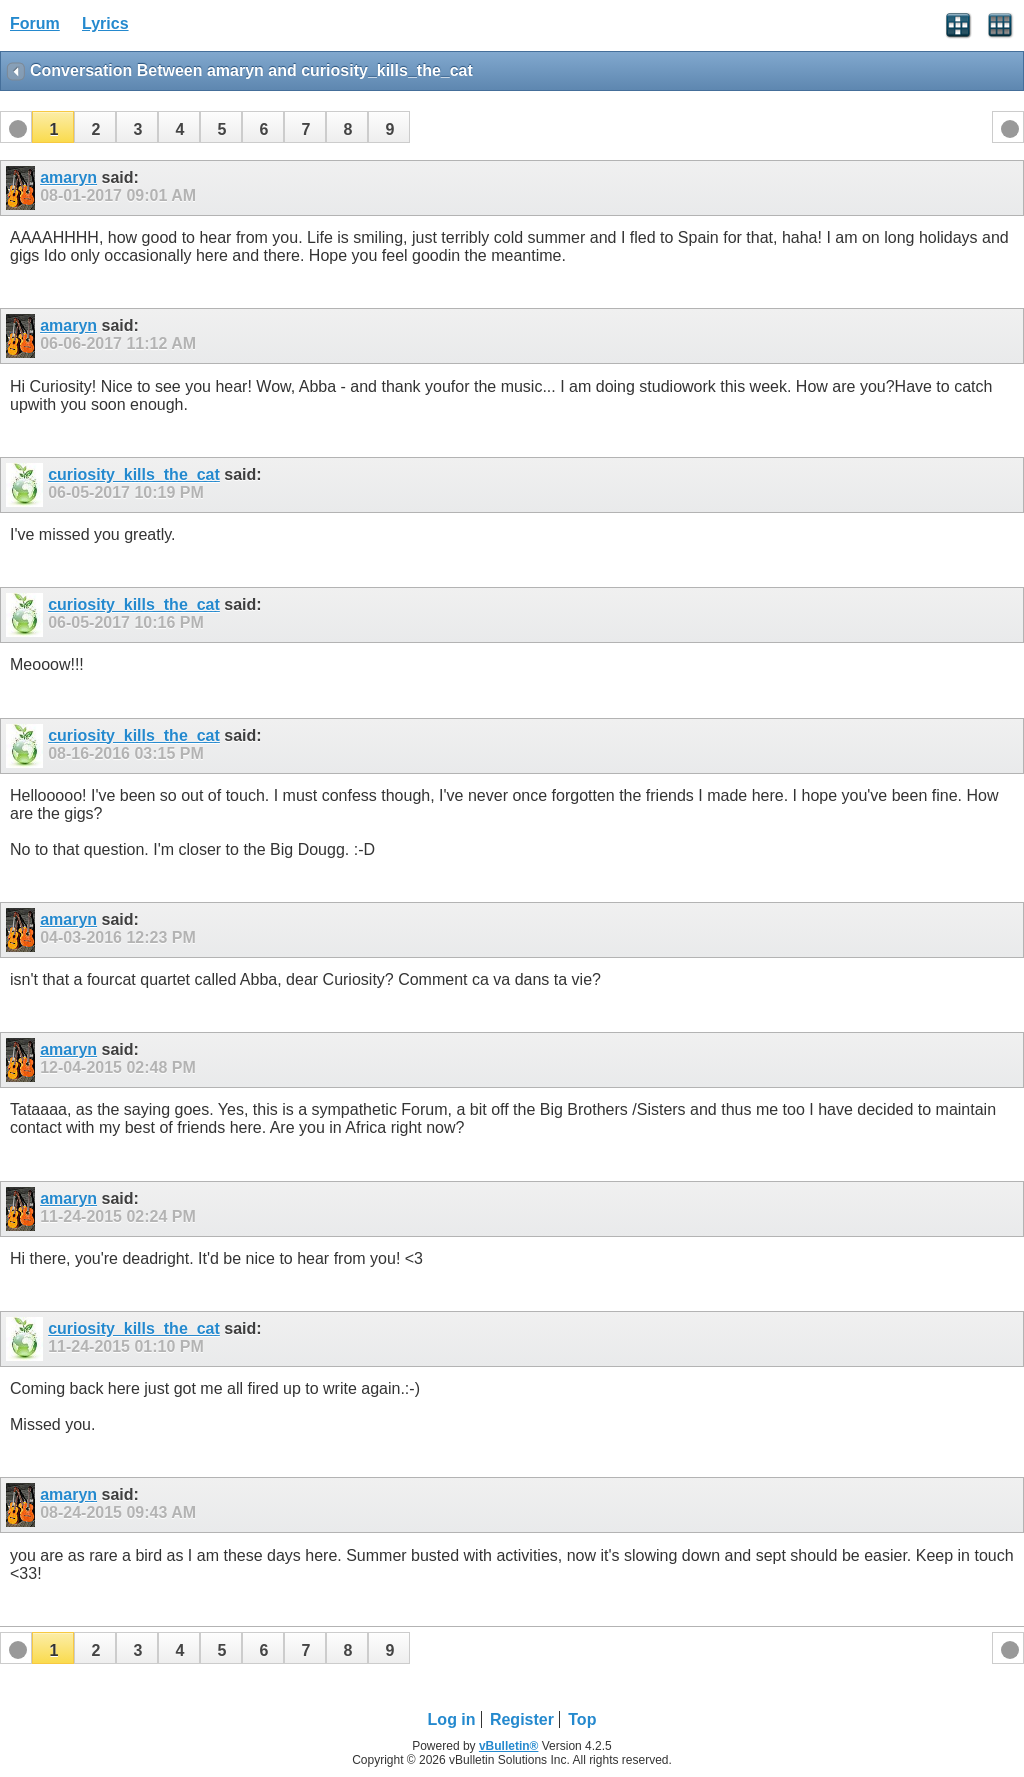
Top (582, 1719)
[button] (53, 127)
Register (522, 1719)
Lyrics (105, 23)
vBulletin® (509, 1746)
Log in (452, 1719)
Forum (35, 23)
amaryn (68, 177)
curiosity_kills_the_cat (134, 474)
